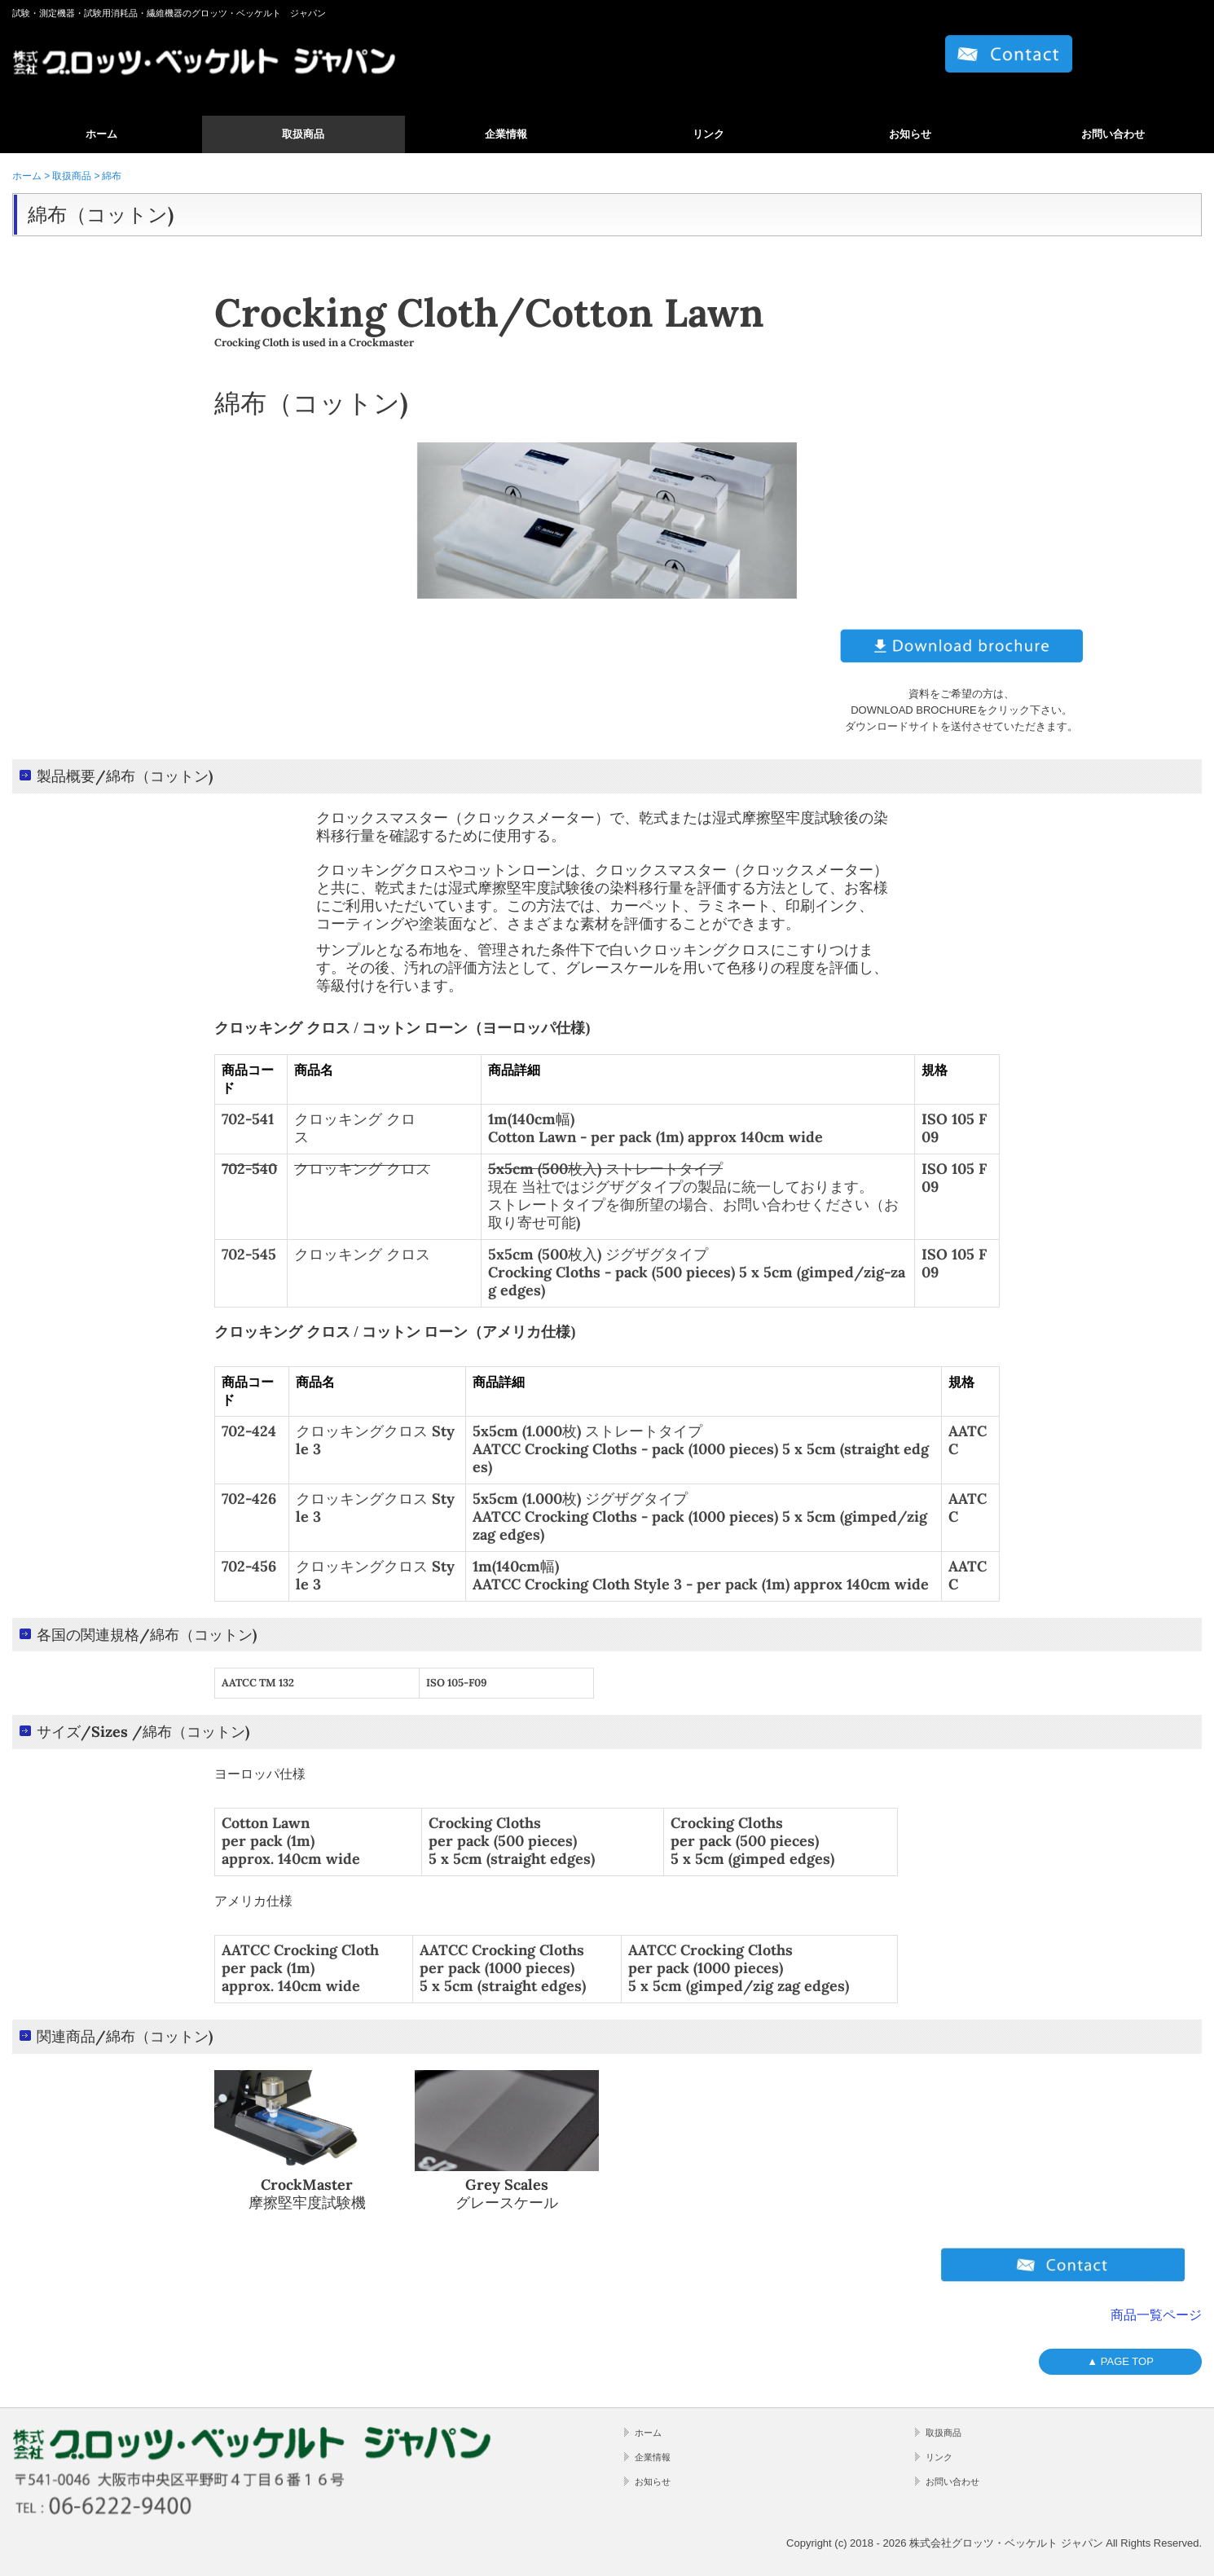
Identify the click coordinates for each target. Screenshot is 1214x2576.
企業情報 (506, 134)
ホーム (101, 134)
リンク (708, 134)
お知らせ (910, 134)
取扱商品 (303, 134)
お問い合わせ (1113, 134)
